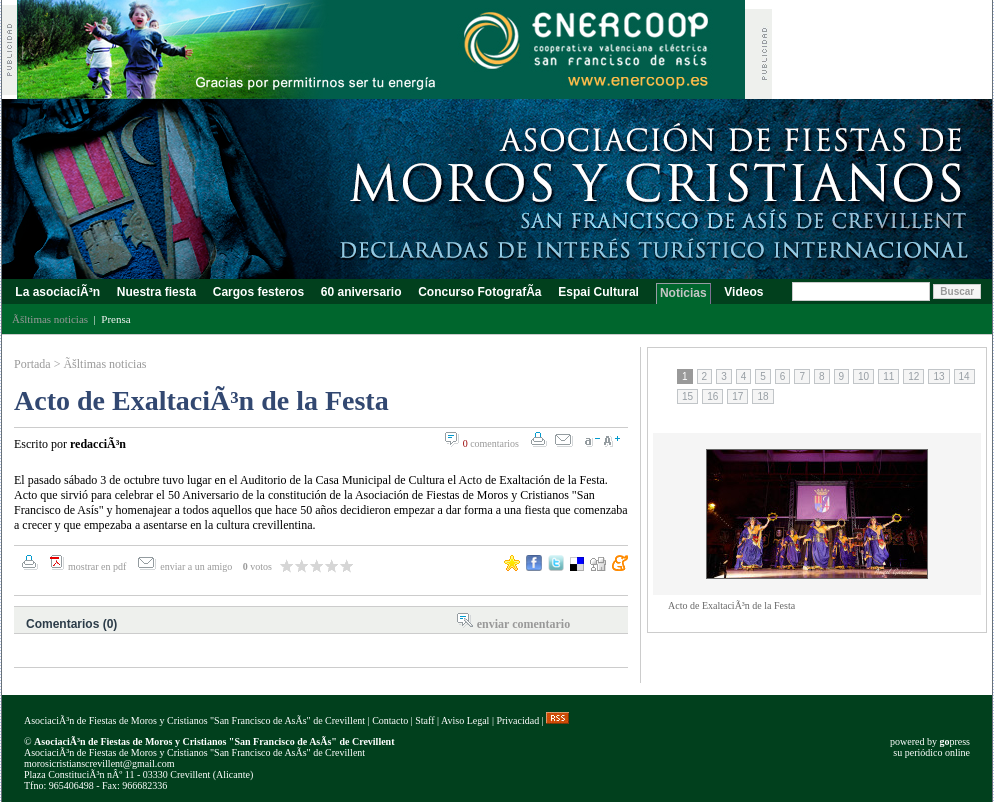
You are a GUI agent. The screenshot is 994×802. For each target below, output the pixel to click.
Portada (32, 364)
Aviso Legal (465, 720)
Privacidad (517, 720)
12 (913, 376)
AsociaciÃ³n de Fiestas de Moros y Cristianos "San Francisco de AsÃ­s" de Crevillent (194, 720)
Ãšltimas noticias (104, 364)
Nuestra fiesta (156, 292)
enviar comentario (523, 624)
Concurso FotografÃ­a (480, 292)
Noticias (683, 293)
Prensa (115, 319)
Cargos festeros (258, 292)
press (954, 741)
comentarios (491, 443)
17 (737, 396)
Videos (744, 292)
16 (712, 396)
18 (762, 396)
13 (938, 376)
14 (964, 376)
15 (687, 396)
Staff (424, 720)
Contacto (390, 720)
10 (863, 376)
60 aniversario (360, 292)
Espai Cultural (600, 292)
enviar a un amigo (197, 566)
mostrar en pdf (97, 566)
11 (888, 376)
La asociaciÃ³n (57, 292)
